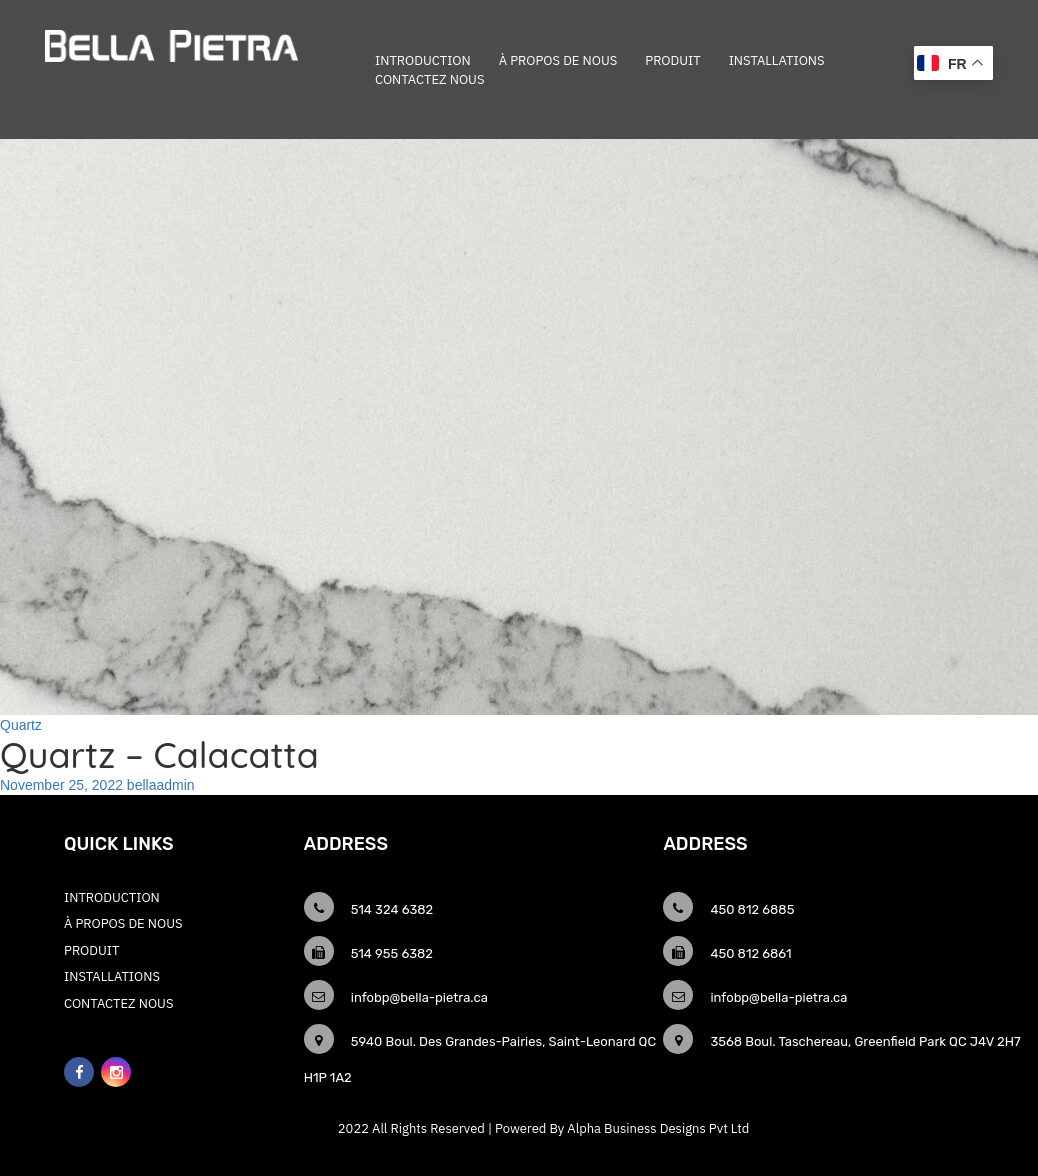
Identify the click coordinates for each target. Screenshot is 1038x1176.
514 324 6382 (392, 909)
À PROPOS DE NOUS (558, 60)
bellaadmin (161, 785)
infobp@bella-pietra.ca (419, 997)
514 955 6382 (392, 953)
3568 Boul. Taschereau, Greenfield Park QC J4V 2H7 (865, 1041)
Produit (672, 60)
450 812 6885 (752, 909)
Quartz (21, 725)
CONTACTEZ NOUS (430, 79)
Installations (777, 60)
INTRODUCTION (423, 60)
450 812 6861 (750, 953)
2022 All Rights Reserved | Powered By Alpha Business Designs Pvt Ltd (543, 1128)
